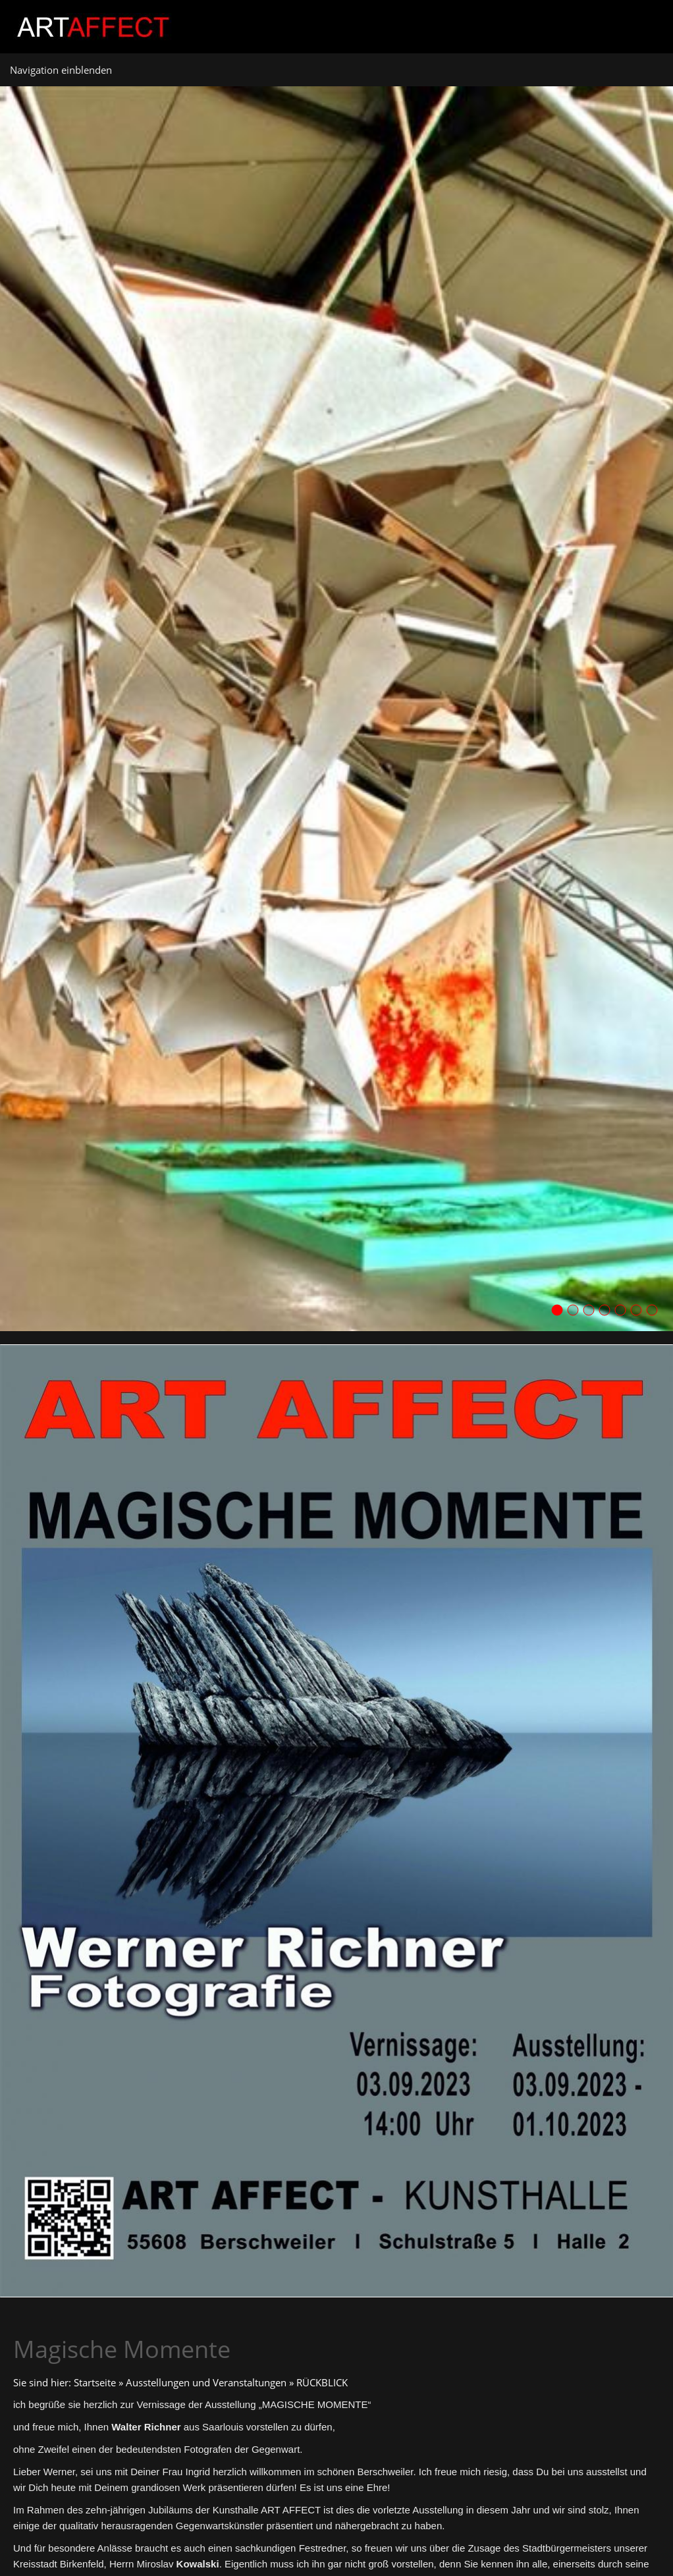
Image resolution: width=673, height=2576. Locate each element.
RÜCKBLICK (322, 2382)
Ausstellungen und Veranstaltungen (206, 2382)
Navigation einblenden (61, 69)
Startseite (95, 2382)
